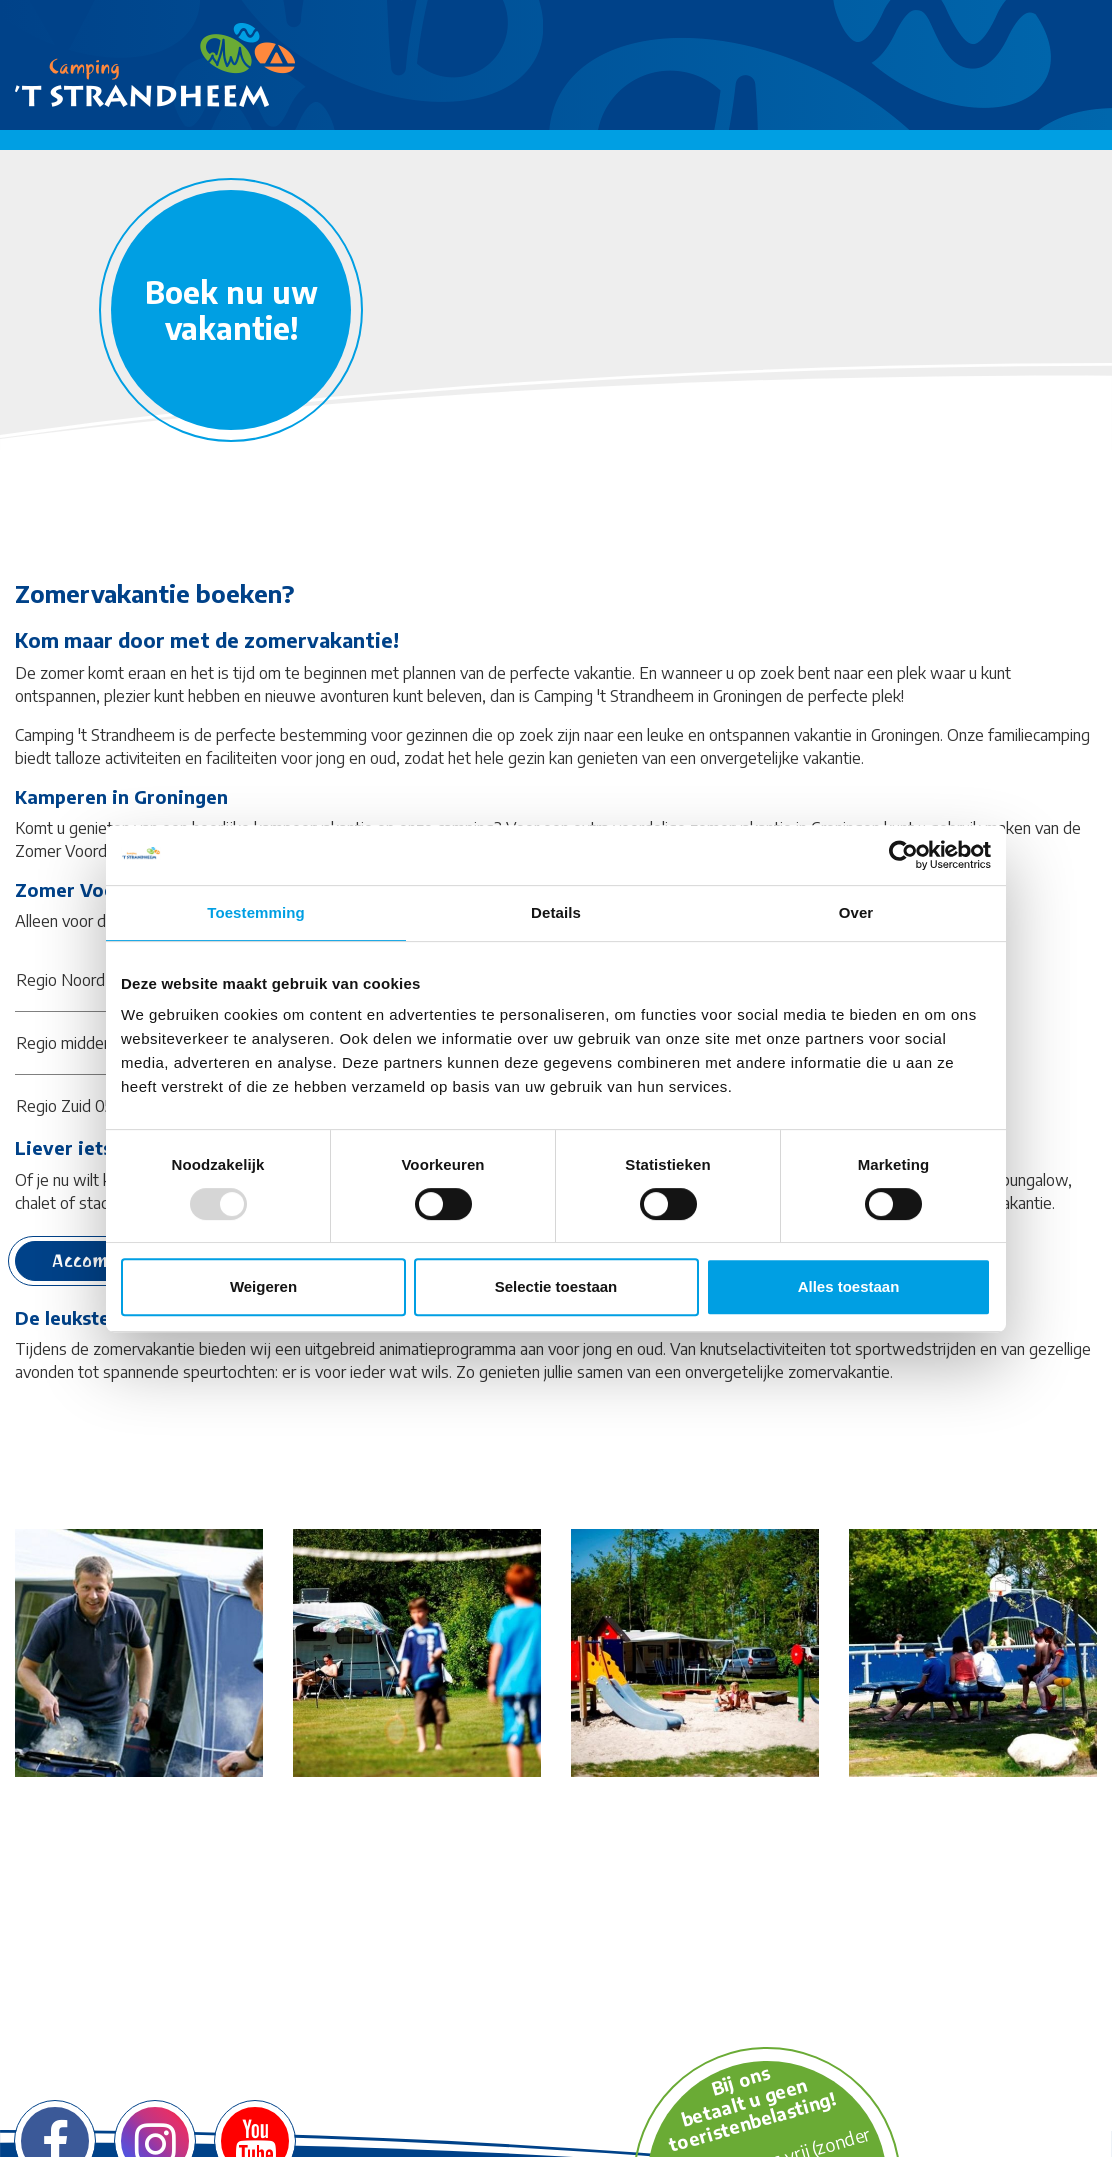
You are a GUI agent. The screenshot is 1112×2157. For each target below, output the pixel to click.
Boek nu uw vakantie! (231, 310)
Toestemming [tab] (256, 912)
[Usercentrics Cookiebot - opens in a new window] (903, 855)
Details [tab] (556, 912)
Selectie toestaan (556, 1286)
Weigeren (263, 1286)
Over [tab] (856, 912)
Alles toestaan (849, 1286)
